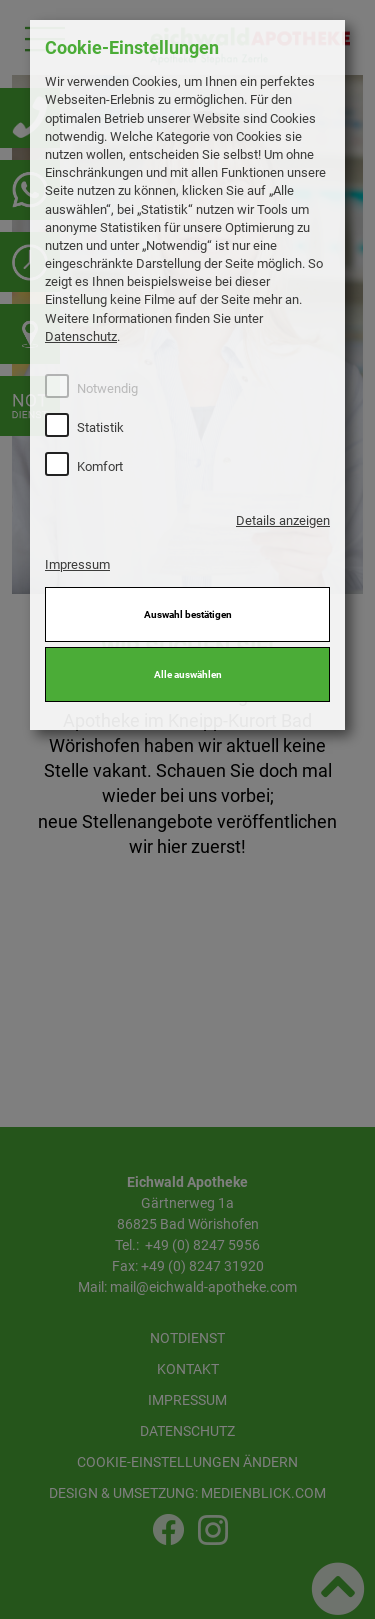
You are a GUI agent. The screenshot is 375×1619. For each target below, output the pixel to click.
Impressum (77, 564)
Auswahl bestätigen (188, 614)
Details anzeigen (283, 520)
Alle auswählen (188, 674)
